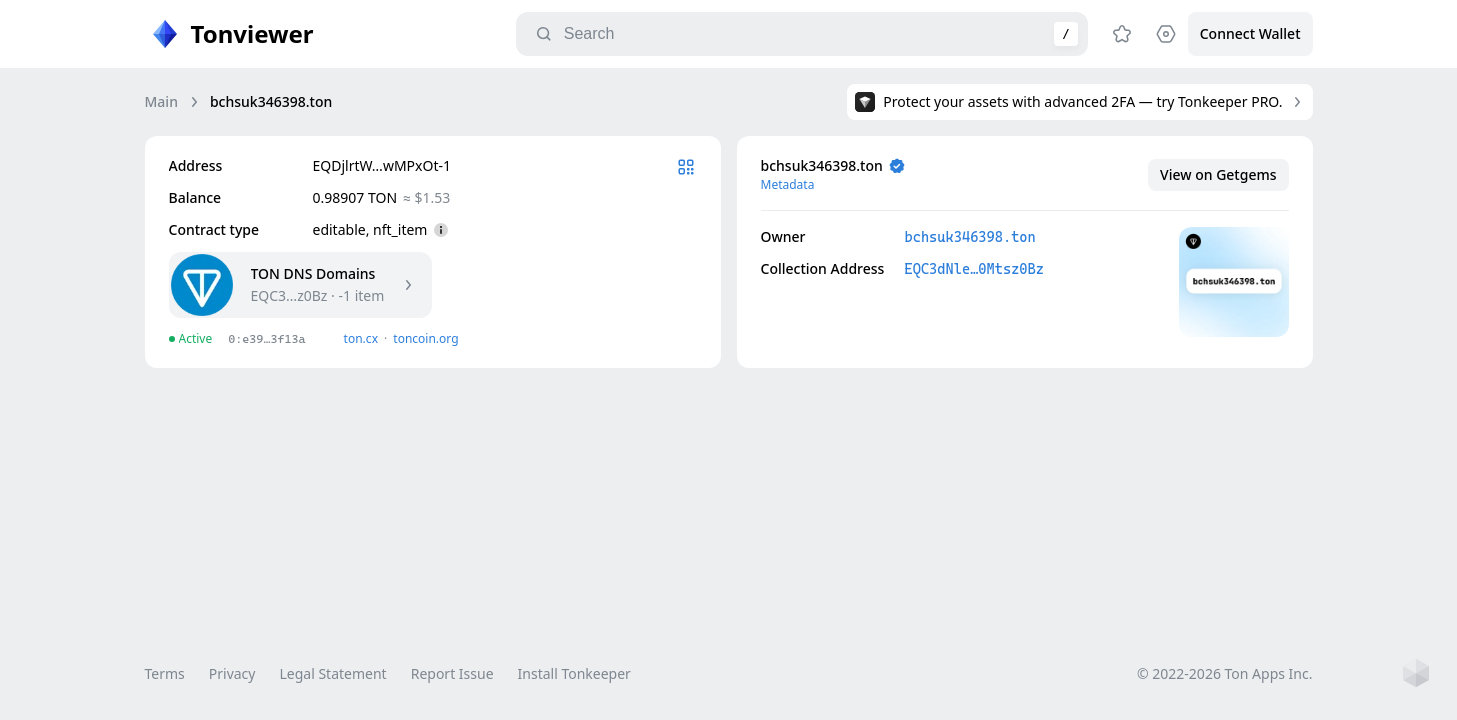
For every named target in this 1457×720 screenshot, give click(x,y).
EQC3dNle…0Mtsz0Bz (974, 269)
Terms (165, 673)
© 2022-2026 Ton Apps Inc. (1224, 673)
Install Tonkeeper (574, 673)
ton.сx (361, 338)
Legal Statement (332, 673)
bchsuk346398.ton (970, 237)
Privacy (232, 673)
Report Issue (452, 673)
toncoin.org (425, 338)
